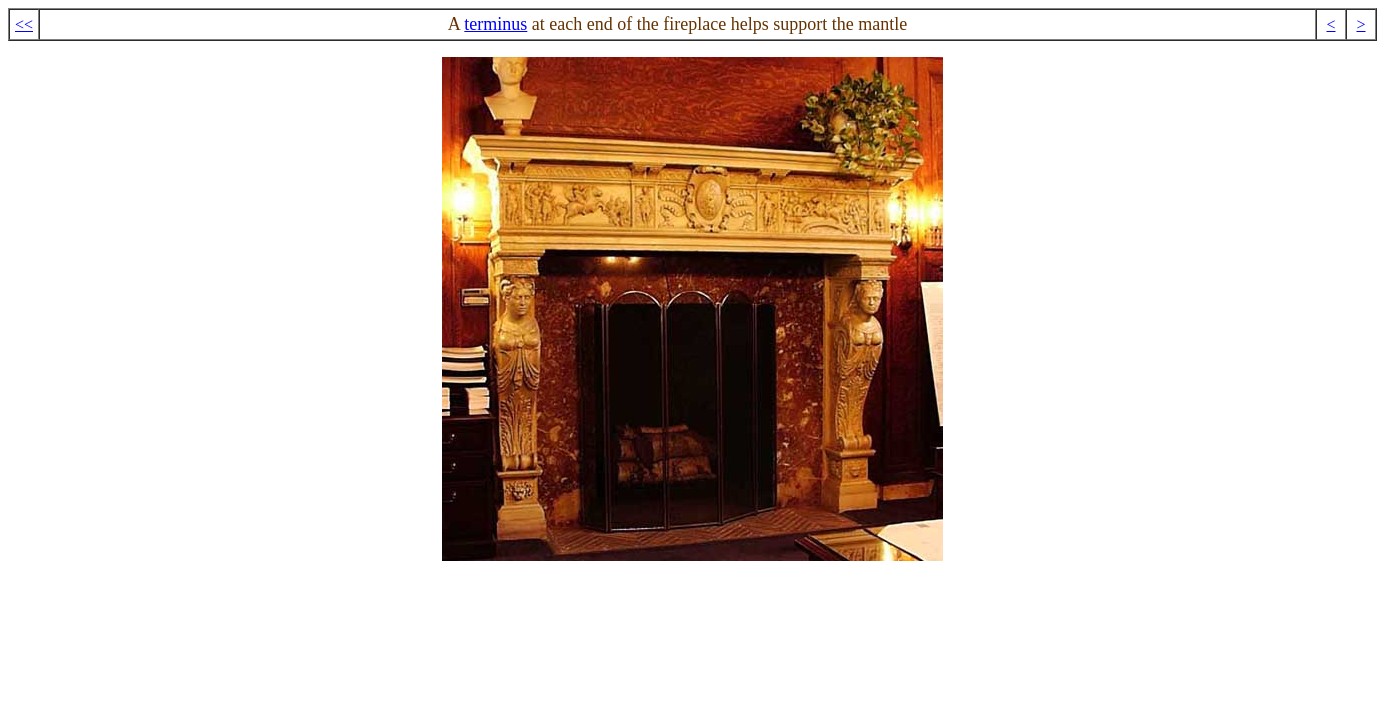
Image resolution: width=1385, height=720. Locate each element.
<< (24, 24)
